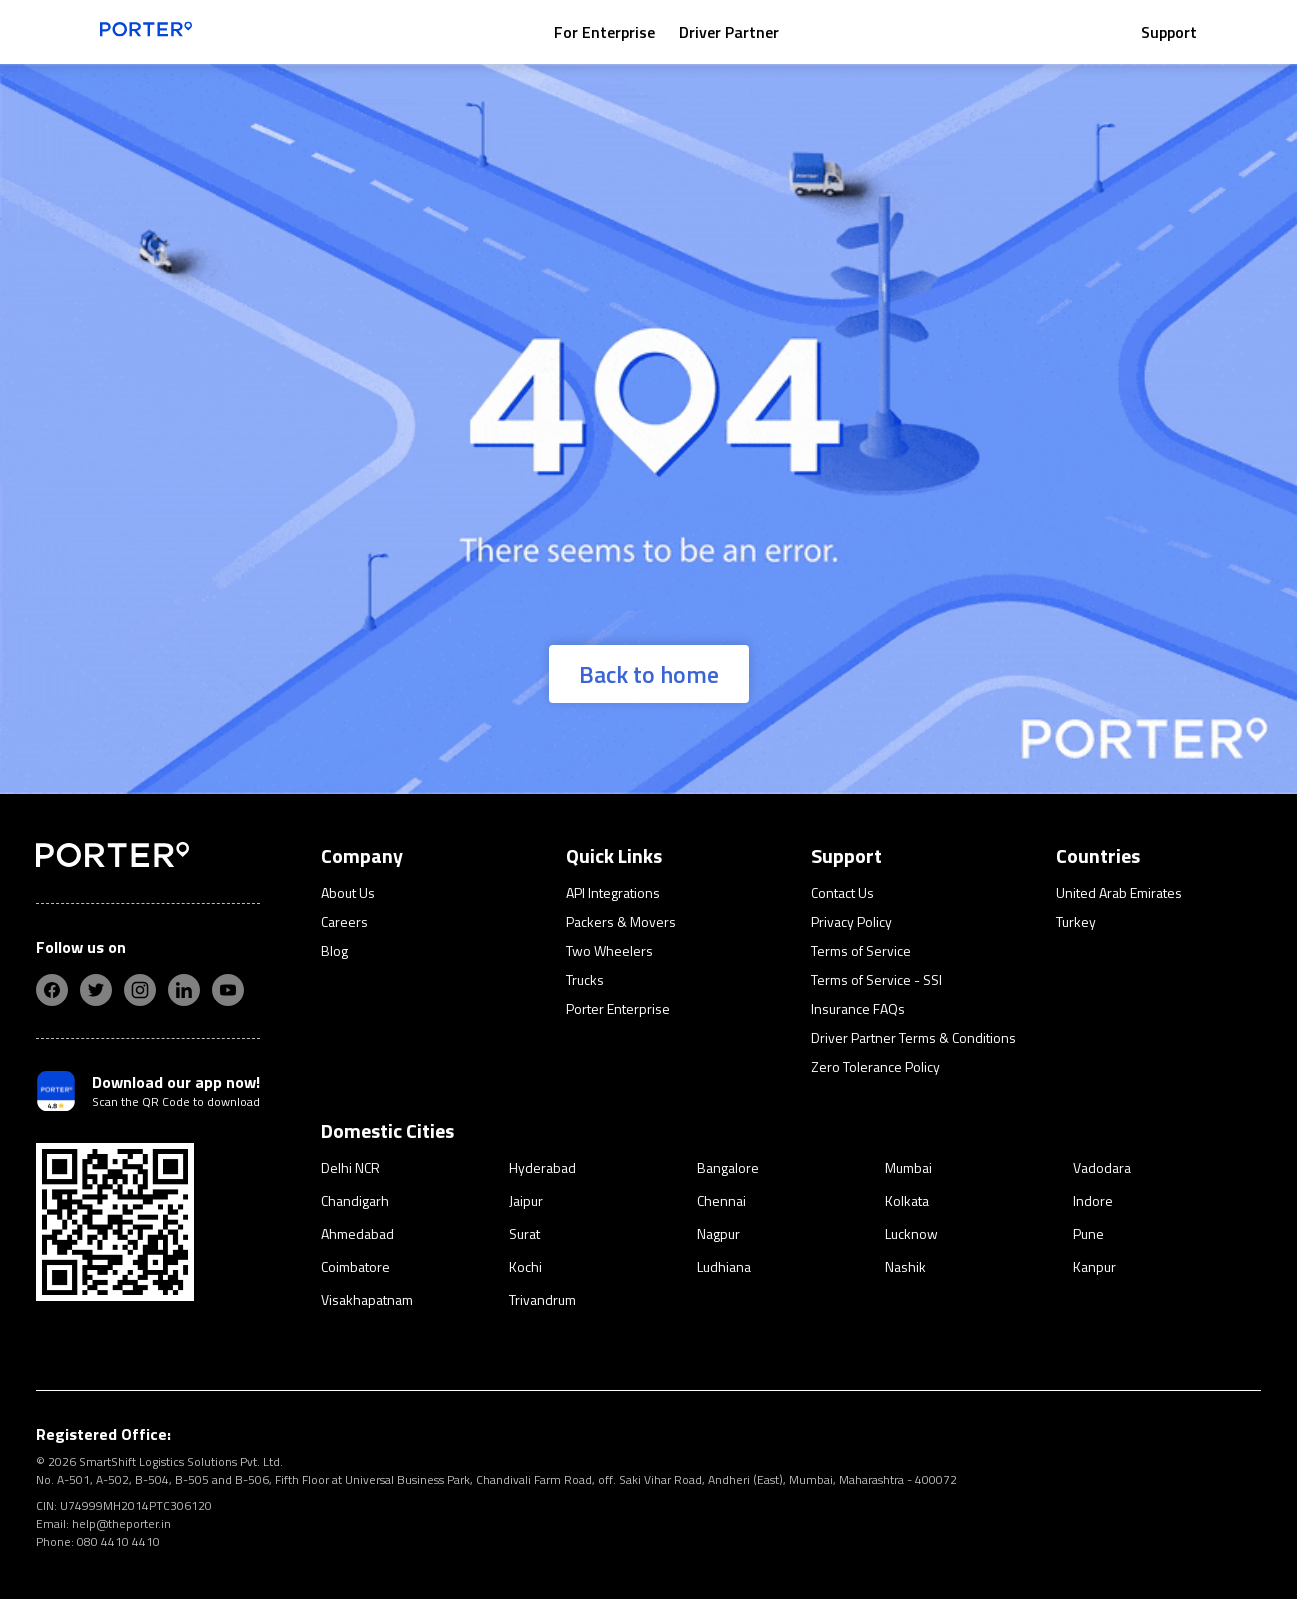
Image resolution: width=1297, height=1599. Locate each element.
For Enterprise (604, 32)
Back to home (649, 674)
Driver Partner (729, 32)
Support (1169, 32)
